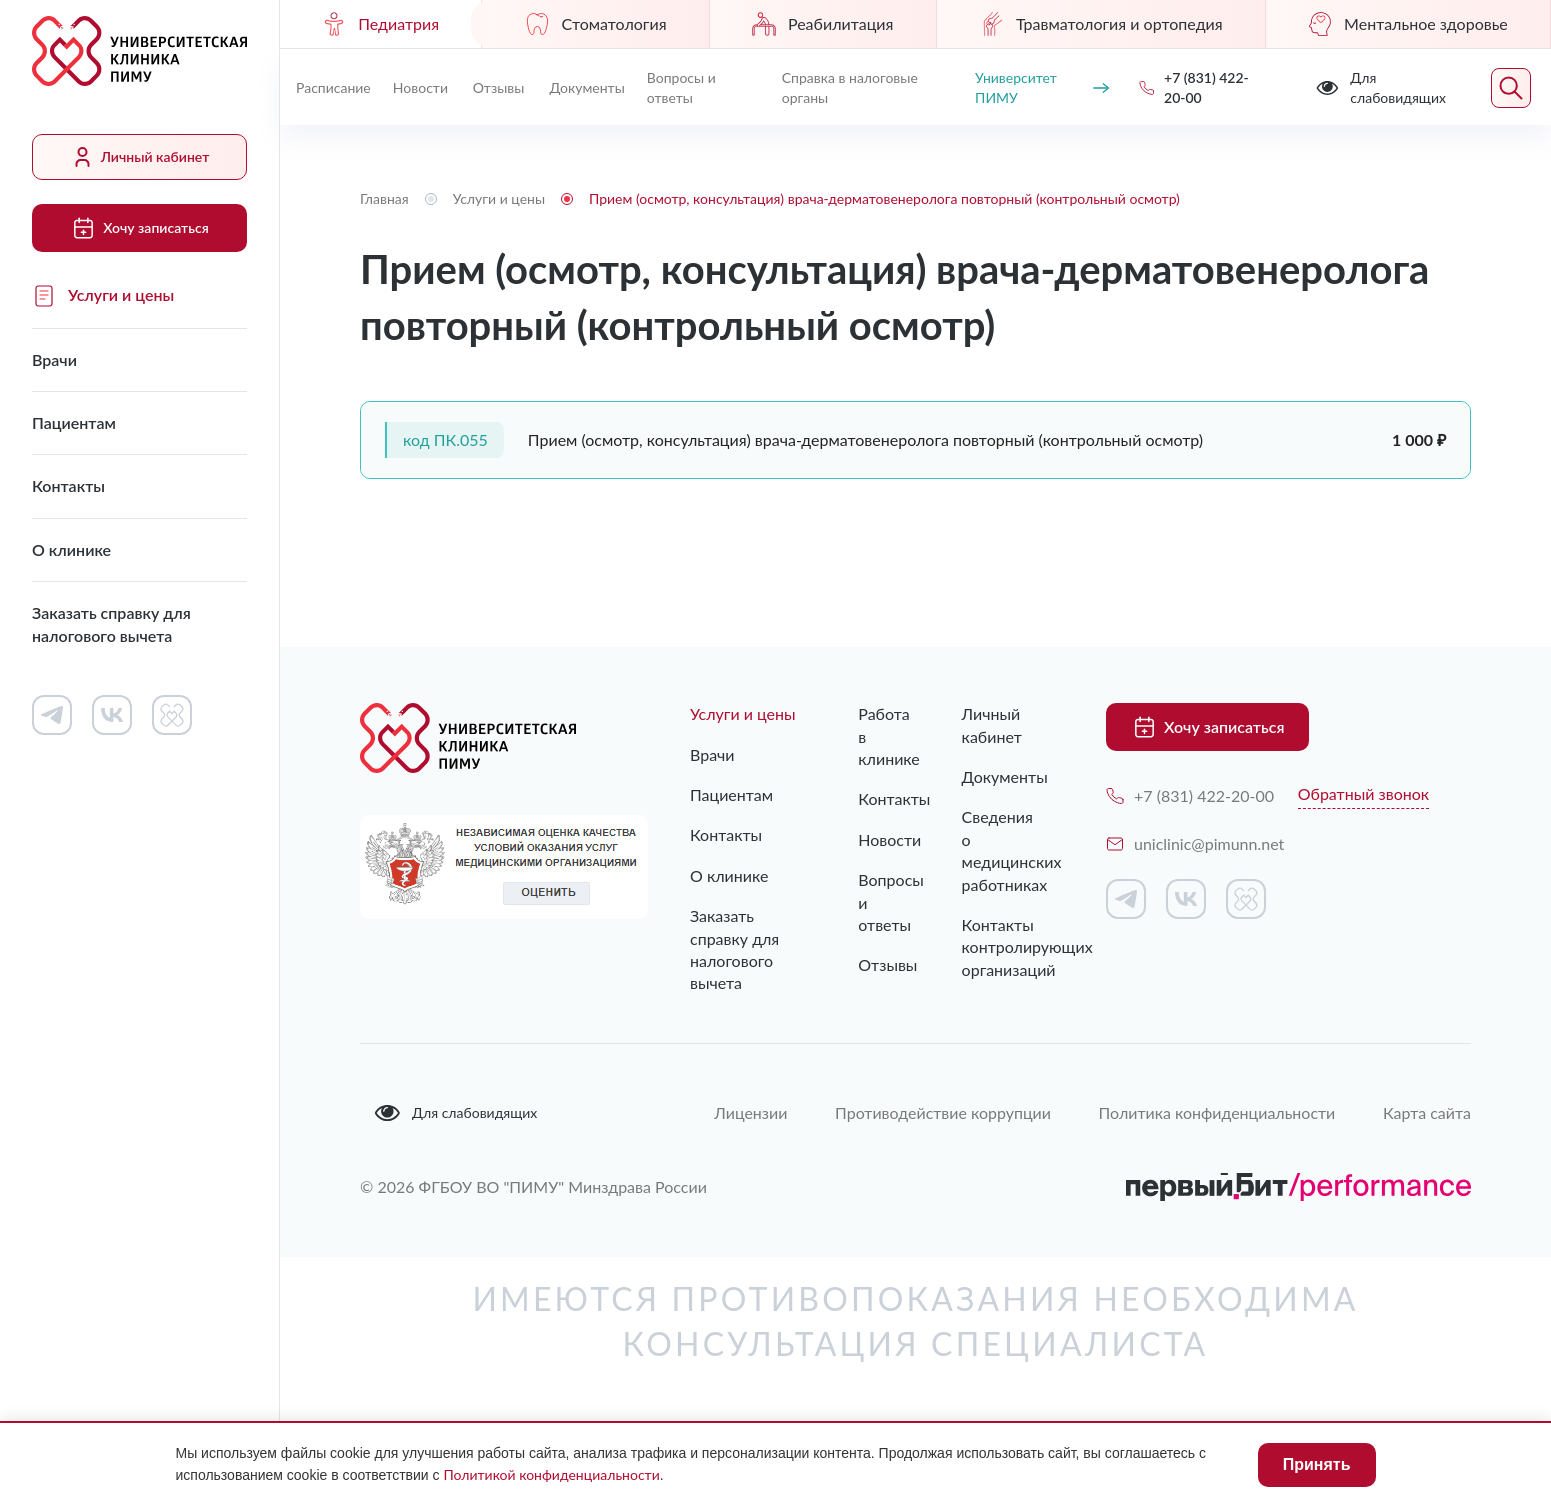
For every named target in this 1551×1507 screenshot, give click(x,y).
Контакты (68, 485)
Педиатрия (380, 24)
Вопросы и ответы (681, 87)
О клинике (71, 549)
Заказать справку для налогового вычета (111, 623)
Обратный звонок (1363, 793)
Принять (1317, 1464)
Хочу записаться (139, 228)
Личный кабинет (140, 157)
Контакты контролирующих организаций (1004, 947)
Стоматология (596, 24)
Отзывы (499, 87)
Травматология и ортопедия (1101, 24)
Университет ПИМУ (1042, 87)
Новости (420, 87)
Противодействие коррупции (941, 1111)
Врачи (54, 359)
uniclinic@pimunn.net (1195, 843)
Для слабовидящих (455, 1113)
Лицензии (748, 1111)
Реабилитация (822, 24)
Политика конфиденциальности (1216, 1111)
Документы (586, 87)
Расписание (333, 87)
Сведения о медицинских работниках (1004, 850)
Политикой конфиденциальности (551, 1474)
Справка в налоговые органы (850, 87)
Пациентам (74, 422)
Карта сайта (1427, 1111)
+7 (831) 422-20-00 (1190, 795)
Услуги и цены (103, 296)
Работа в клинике (869, 736)
